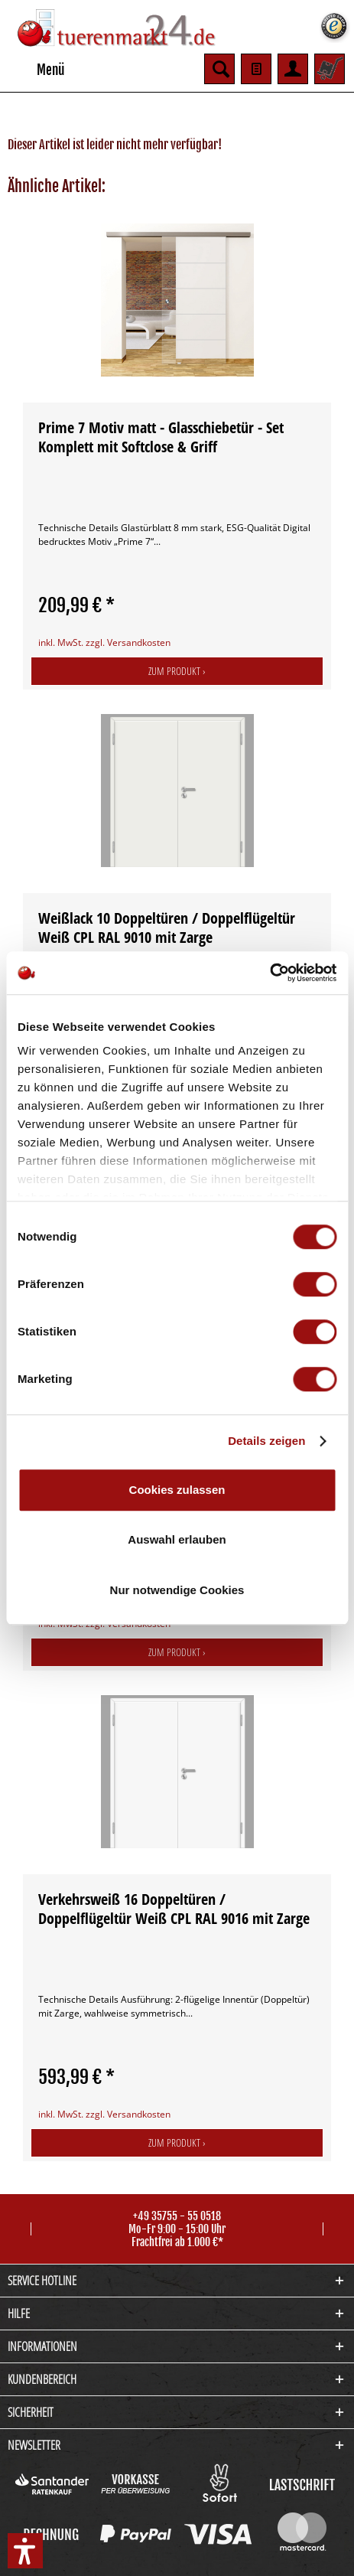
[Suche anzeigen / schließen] (219, 69)
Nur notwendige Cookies (177, 1589)
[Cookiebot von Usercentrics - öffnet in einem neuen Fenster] (269, 973)
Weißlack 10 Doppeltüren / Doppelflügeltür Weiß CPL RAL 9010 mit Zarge (166, 927)
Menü (36, 67)
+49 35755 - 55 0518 (177, 2215)
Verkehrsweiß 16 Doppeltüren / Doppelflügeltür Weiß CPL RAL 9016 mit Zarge (174, 1909)
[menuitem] (36, 69)
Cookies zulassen (177, 1489)
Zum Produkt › (177, 671)
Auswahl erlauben (177, 1539)
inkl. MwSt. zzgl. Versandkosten (104, 642)
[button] (25, 2550)
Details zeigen (266, 1440)
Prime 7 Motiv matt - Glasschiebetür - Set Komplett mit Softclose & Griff (161, 437)
